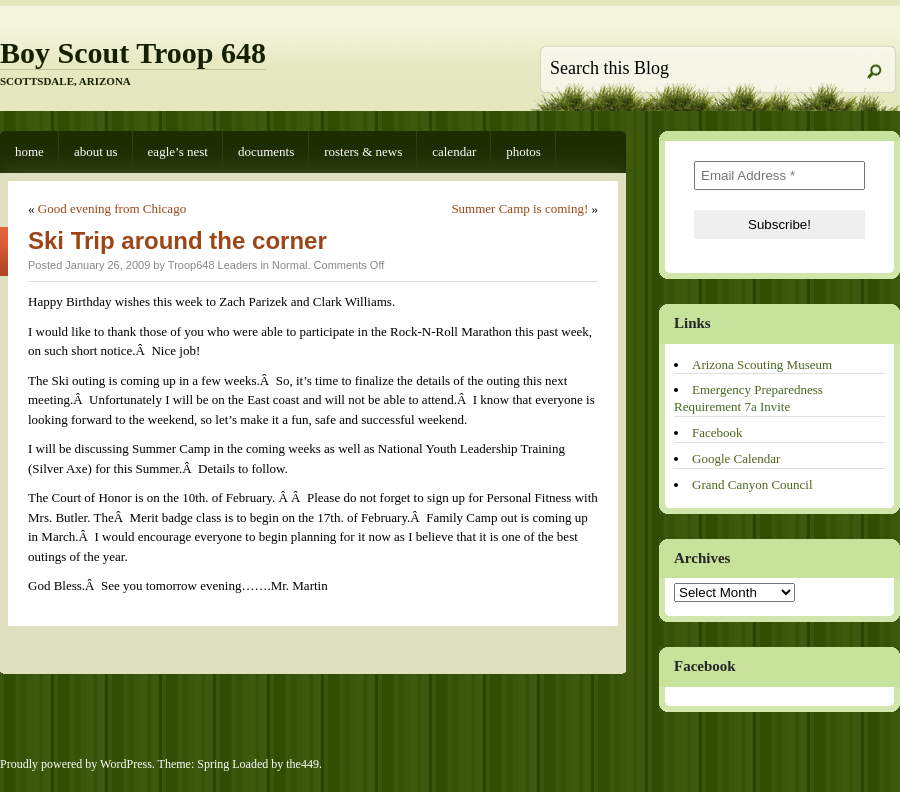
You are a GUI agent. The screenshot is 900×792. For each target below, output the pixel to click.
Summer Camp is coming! (519, 208)
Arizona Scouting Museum (762, 364)
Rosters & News (363, 151)
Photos (523, 151)
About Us (96, 151)
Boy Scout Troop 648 (133, 52)
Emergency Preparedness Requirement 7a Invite (748, 398)
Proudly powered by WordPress (76, 764)
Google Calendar (736, 458)
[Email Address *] (779, 175)
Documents (266, 151)
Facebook (717, 432)
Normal (289, 265)
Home (29, 151)
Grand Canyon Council (752, 484)
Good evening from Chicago (112, 208)
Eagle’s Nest (178, 151)
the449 (302, 764)
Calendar (454, 151)
